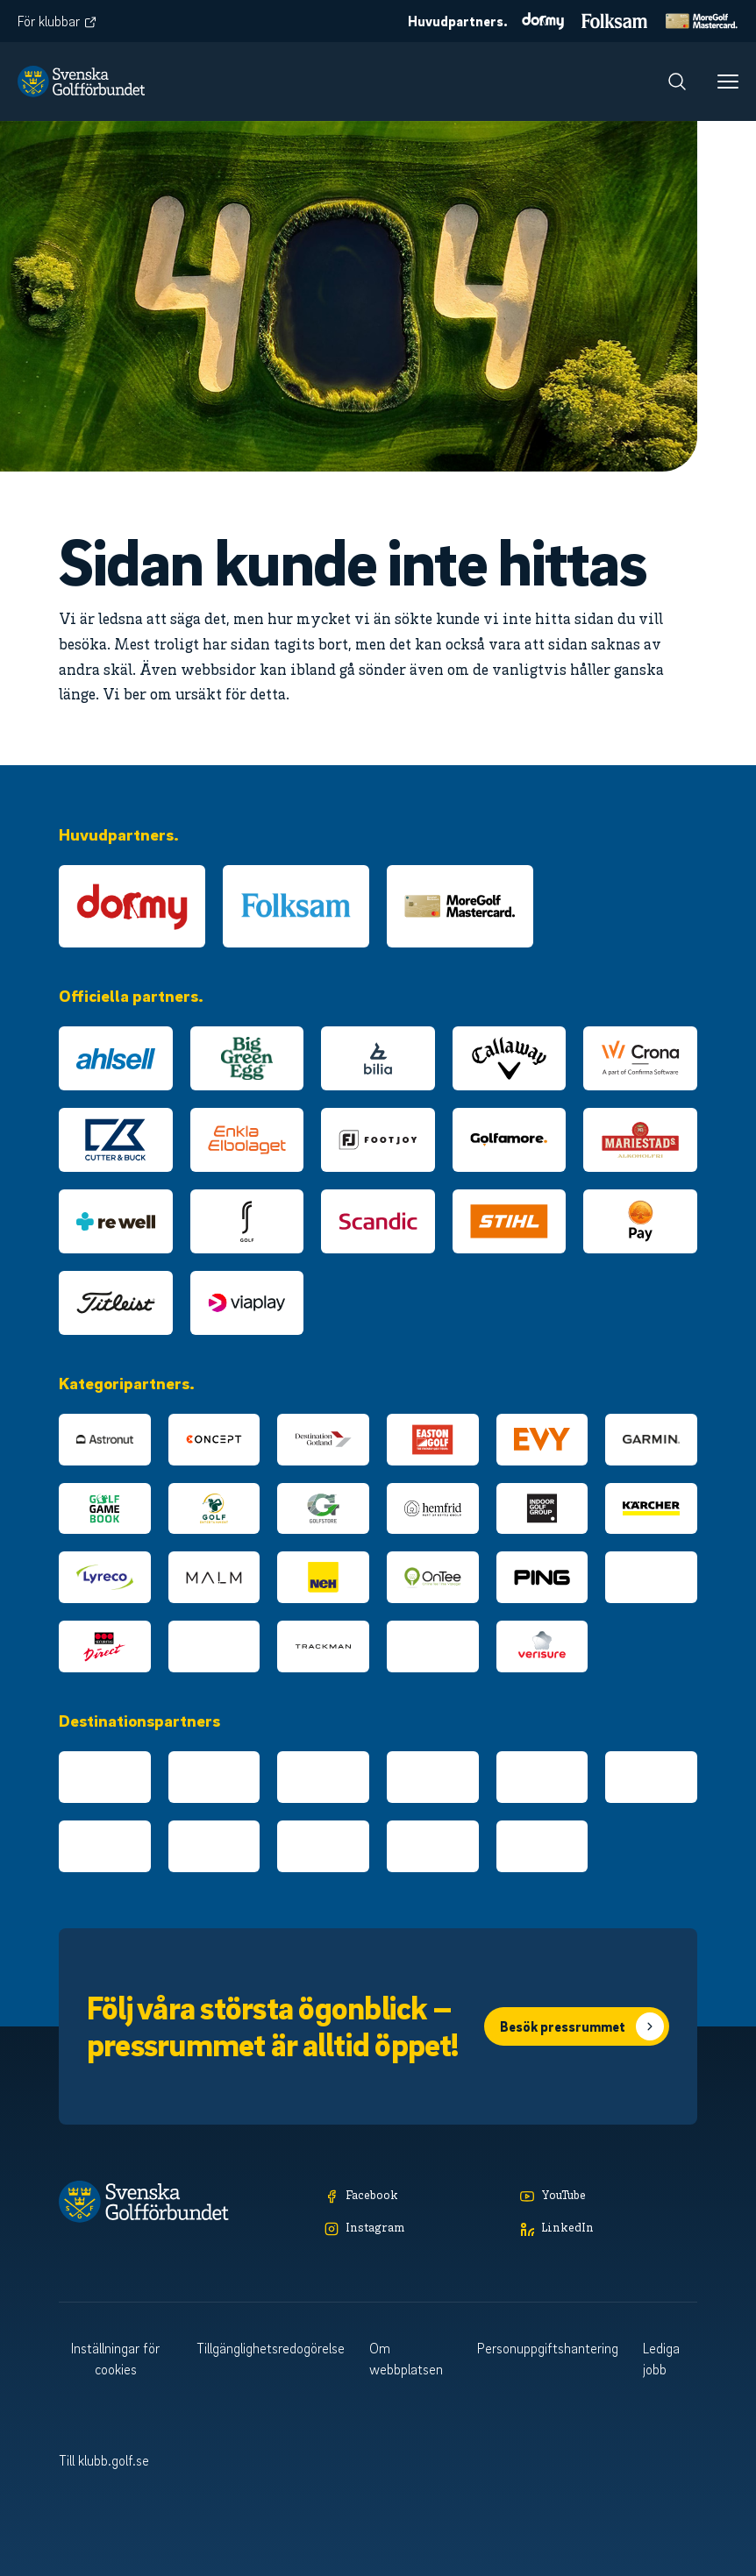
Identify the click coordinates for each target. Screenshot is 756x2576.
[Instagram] (413, 2229)
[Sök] (677, 81)
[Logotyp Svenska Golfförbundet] (81, 81)
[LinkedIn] (608, 2229)
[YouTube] (608, 2197)
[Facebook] (413, 2197)
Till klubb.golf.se (104, 2460)
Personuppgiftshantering (547, 2348)
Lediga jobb (661, 2358)
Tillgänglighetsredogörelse (270, 2348)
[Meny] (728, 81)
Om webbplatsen (406, 2358)
